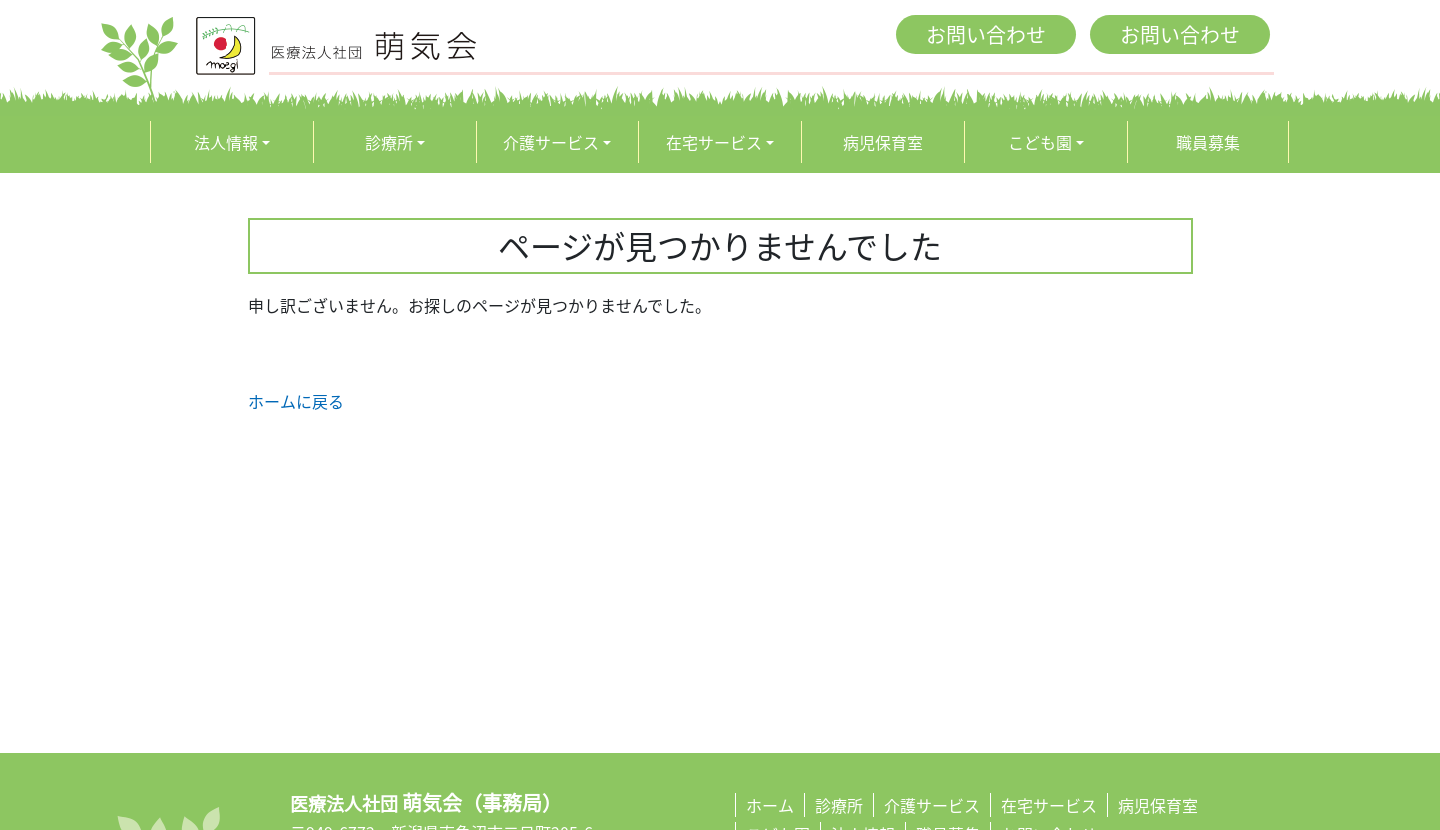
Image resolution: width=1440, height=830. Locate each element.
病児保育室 (883, 142)
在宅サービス (714, 142)
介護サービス (551, 142)
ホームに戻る (296, 401)
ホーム (770, 805)
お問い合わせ (986, 34)
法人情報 (226, 142)
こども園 (1040, 142)
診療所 (389, 142)
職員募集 (1208, 142)
